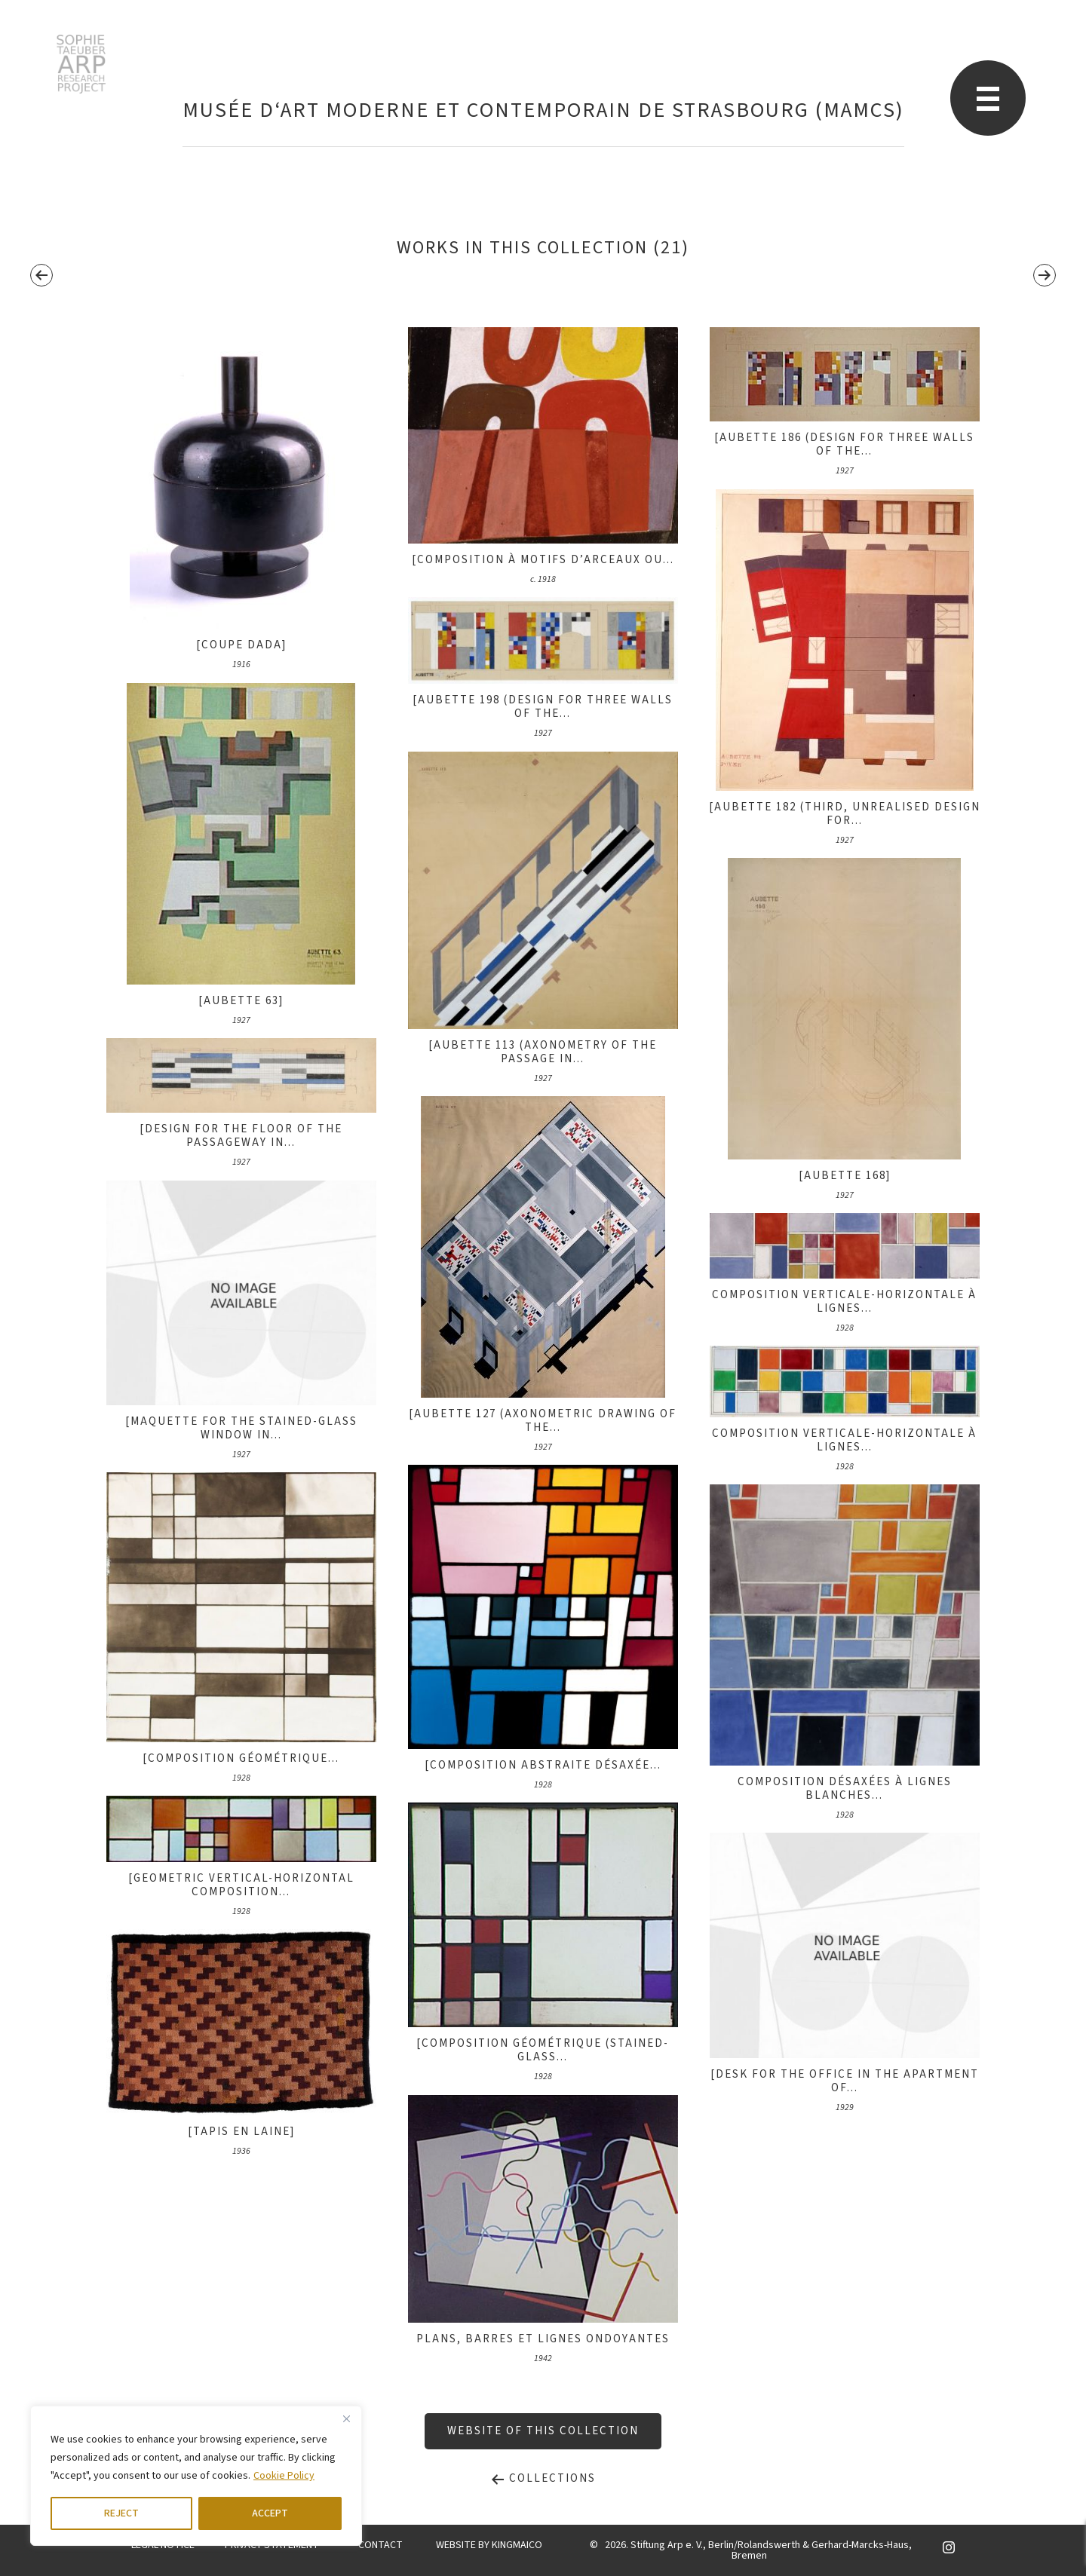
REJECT (121, 2513)
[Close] (346, 2418)
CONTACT (380, 2545)
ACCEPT (270, 2513)
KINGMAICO (517, 2545)
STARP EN (81, 64)
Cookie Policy (283, 2475)
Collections (543, 2478)
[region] (196, 2476)
